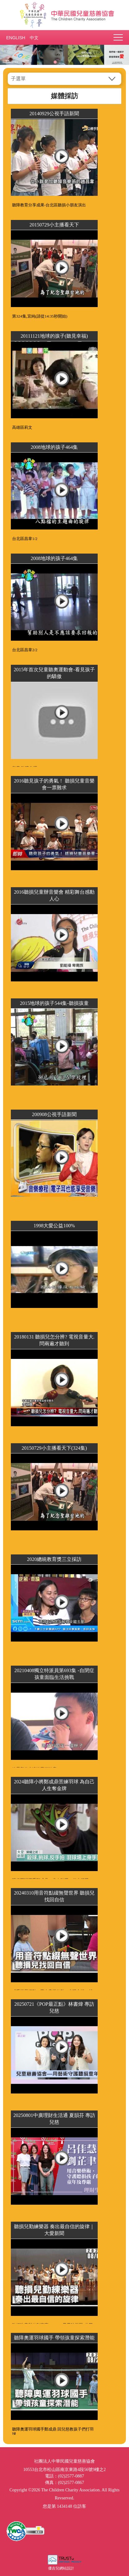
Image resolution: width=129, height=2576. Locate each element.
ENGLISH (15, 37)
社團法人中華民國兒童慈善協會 (64, 15)
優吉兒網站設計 (61, 2568)
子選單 (18, 78)
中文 (34, 37)
